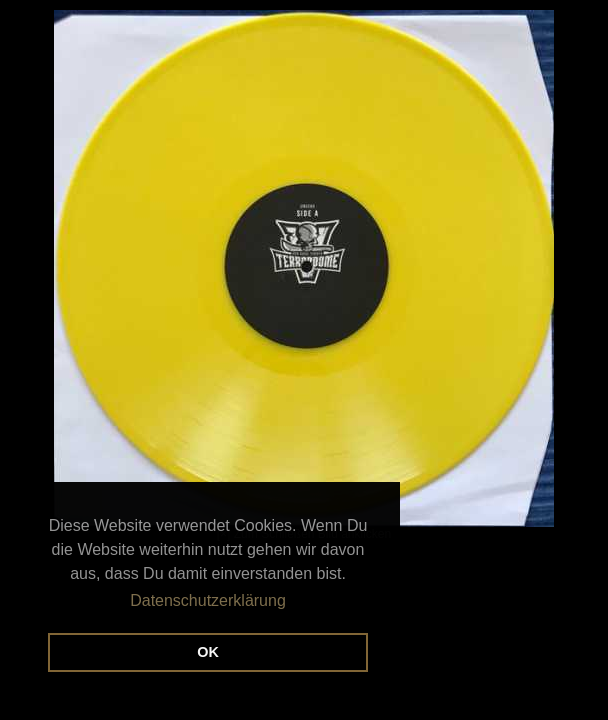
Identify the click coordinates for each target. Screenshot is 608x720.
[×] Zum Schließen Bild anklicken (285, 275)
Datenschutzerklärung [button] (208, 600)
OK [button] (208, 652)
